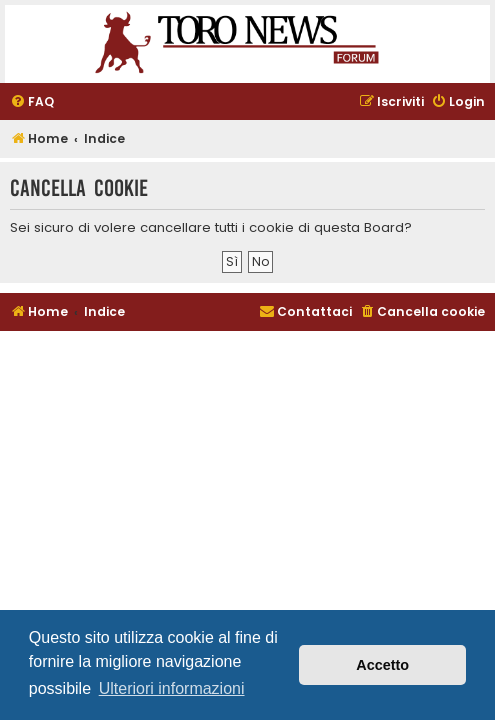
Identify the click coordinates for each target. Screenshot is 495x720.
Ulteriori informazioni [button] (172, 688)
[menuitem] (32, 102)
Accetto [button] (382, 665)
